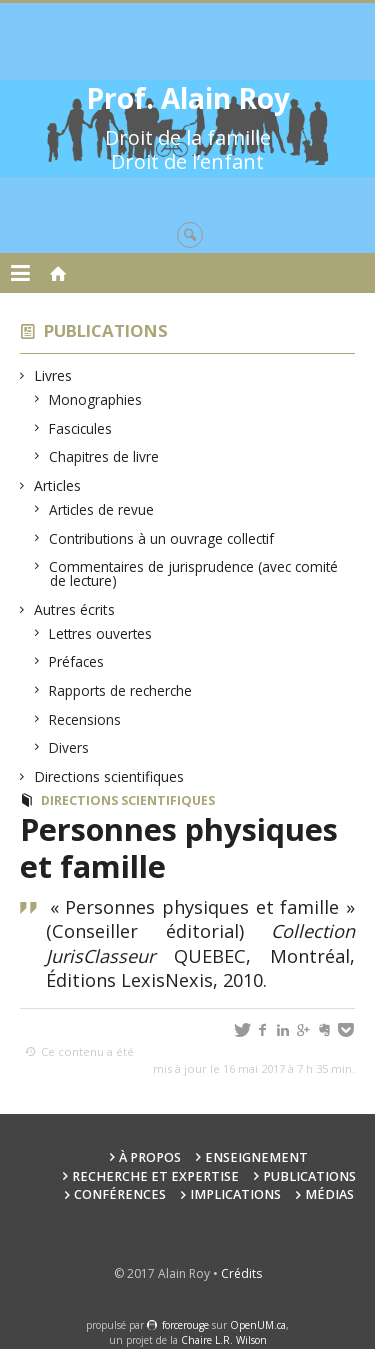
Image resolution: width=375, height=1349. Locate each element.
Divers (69, 747)
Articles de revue (102, 509)
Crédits (241, 1273)
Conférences (120, 1194)
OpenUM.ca (258, 1325)
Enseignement (256, 1157)
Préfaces (77, 661)
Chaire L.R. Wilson (224, 1340)
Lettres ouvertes (101, 633)
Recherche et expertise (155, 1176)
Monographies (96, 399)
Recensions (85, 719)
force (185, 1325)
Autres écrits (75, 609)
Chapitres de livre (104, 456)
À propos (150, 1157)
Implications (235, 1194)
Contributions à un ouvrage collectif (162, 538)
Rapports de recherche (121, 690)
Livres (53, 375)
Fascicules (81, 428)
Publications (106, 330)
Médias (329, 1194)
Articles (58, 485)
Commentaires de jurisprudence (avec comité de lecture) (194, 573)
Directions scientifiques (109, 776)
